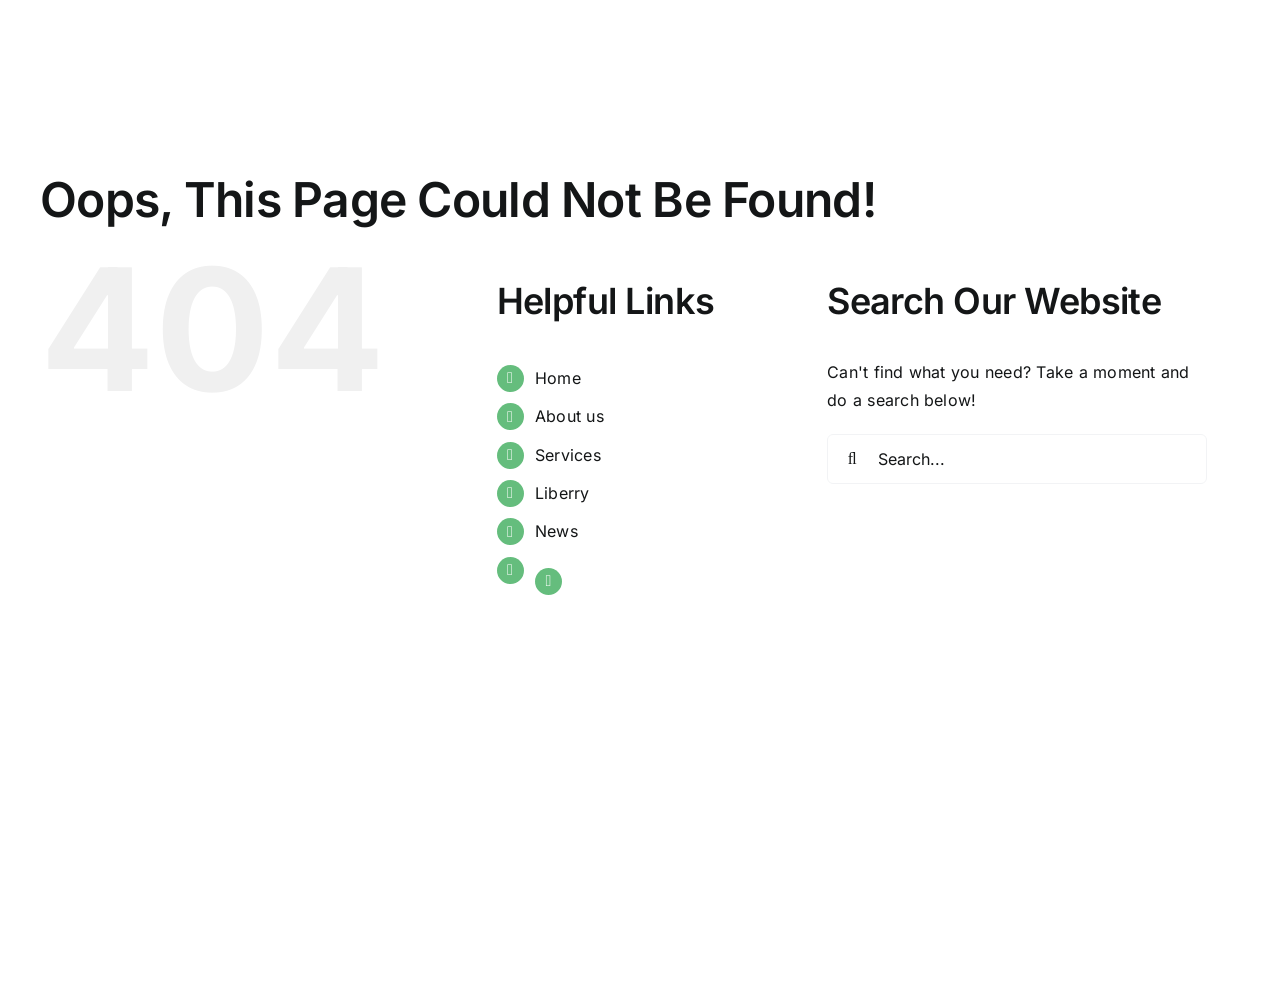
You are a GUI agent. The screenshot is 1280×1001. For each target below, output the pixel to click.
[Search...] (1017, 459)
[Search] (852, 459)
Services (568, 455)
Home (558, 378)
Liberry (562, 493)
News (556, 531)
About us (569, 416)
